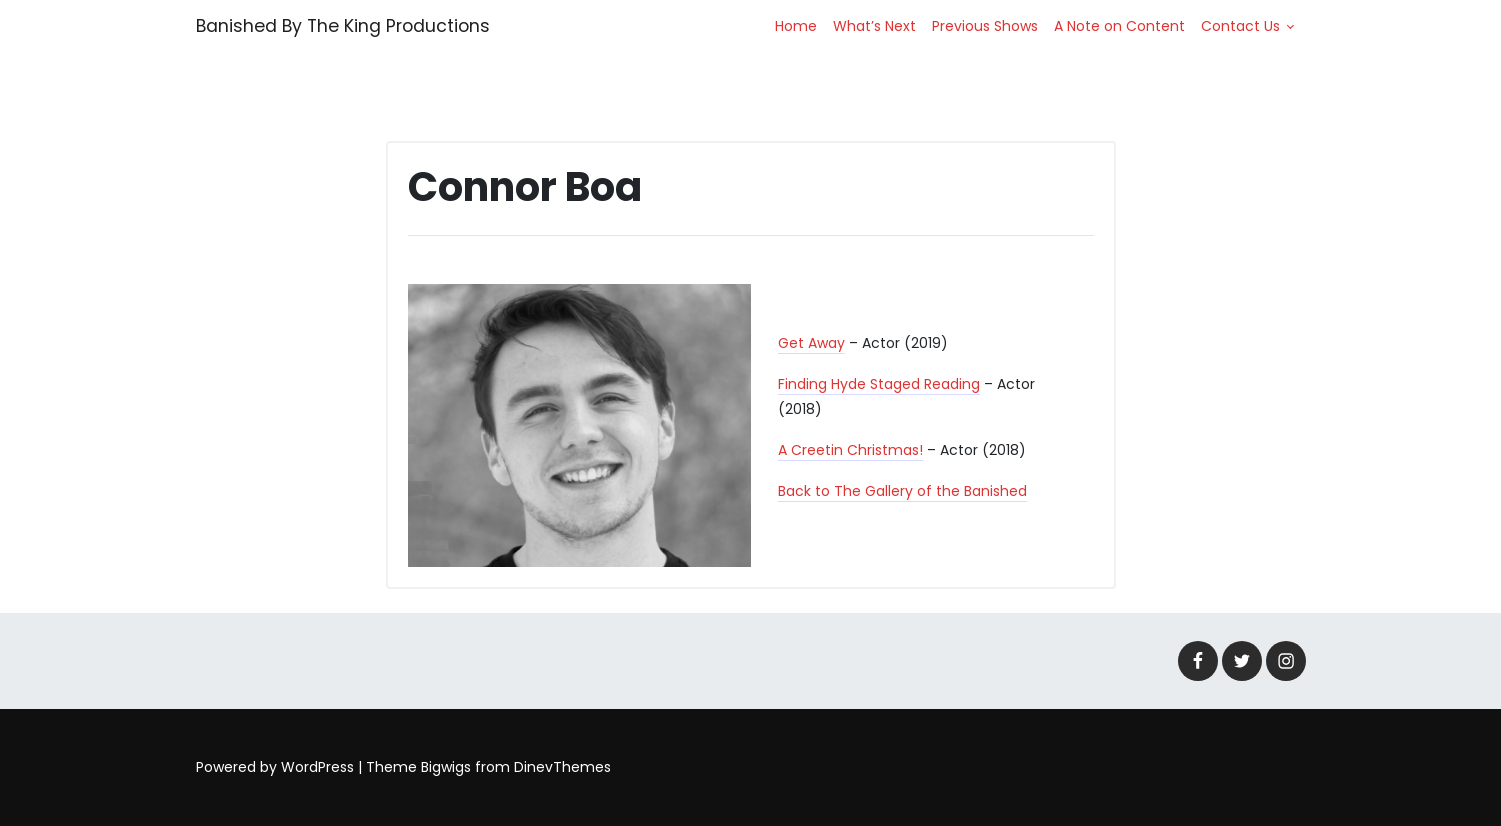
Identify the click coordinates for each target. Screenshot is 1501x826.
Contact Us (1240, 26)
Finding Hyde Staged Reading (879, 384)
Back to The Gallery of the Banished (902, 491)
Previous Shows (985, 26)
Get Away (811, 343)
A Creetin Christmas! (850, 450)
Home (796, 26)
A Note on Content (1119, 26)
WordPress (317, 767)
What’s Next (874, 26)
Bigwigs (446, 767)
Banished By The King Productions (343, 26)
